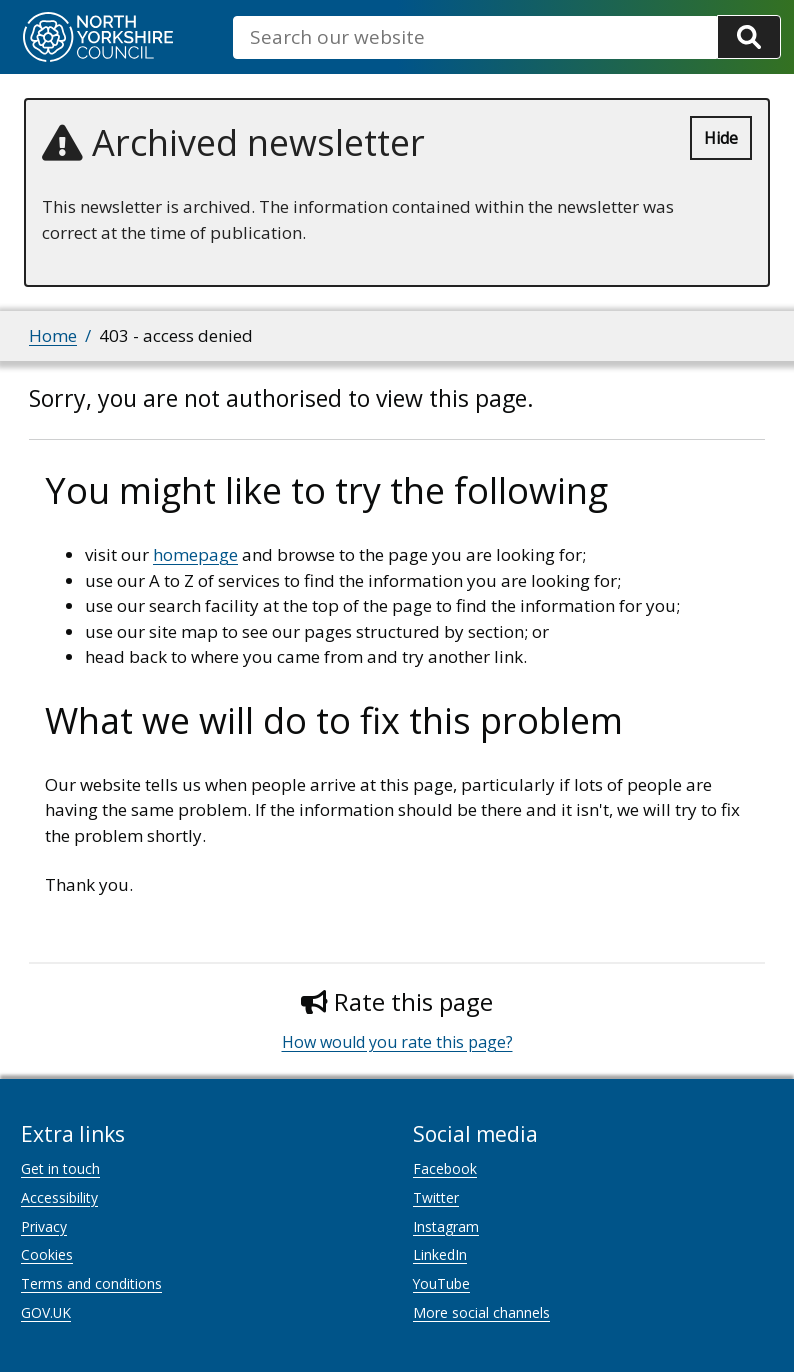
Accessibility (59, 1197)
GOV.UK (46, 1312)
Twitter (436, 1197)
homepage (195, 554)
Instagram (446, 1226)
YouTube (441, 1283)
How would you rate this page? (397, 1042)
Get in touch (60, 1168)
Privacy (44, 1226)
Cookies (47, 1254)
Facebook (445, 1168)
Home (53, 335)
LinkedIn (440, 1254)
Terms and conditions (91, 1283)
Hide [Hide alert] (721, 138)
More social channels (481, 1312)
